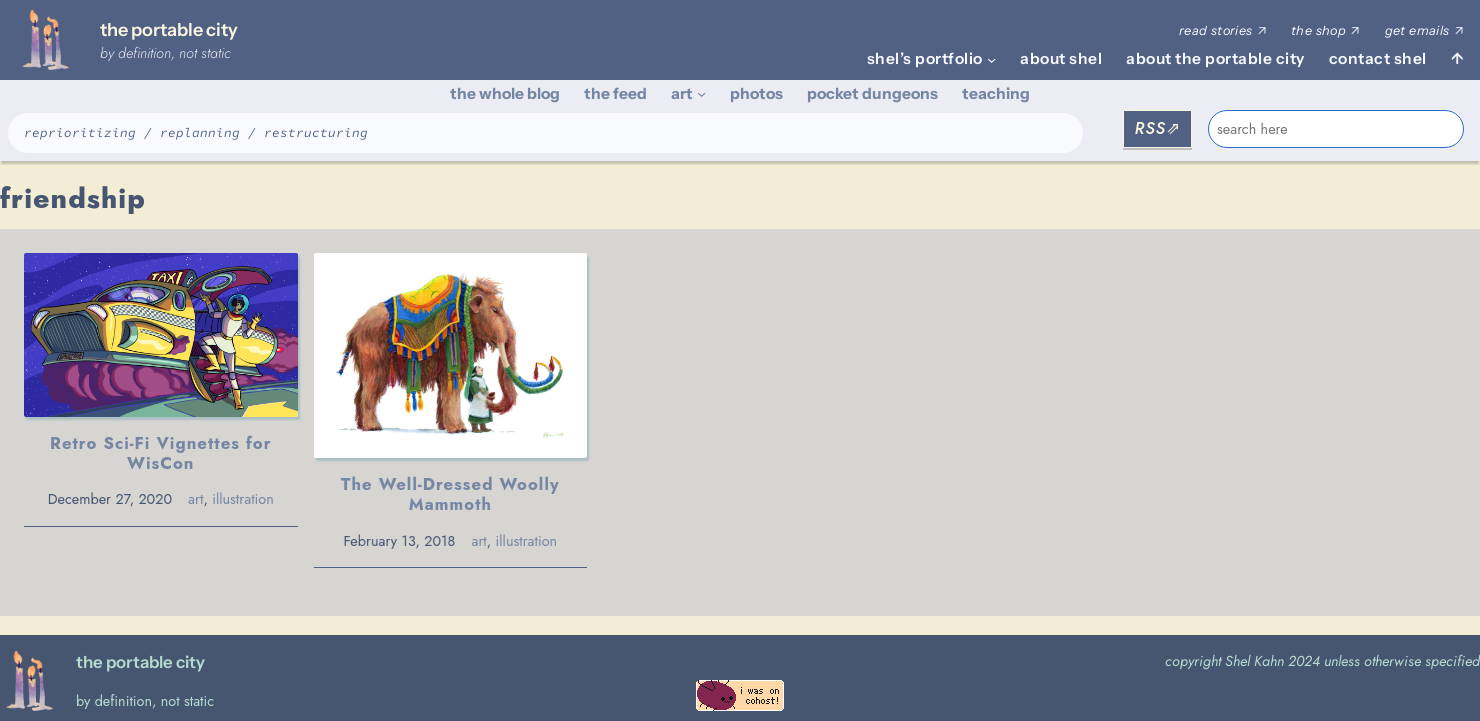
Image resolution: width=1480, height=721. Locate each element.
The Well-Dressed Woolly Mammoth (449, 494)
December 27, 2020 (110, 499)
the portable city (169, 29)
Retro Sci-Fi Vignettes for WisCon (161, 453)
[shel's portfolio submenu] (991, 58)
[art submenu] (701, 93)
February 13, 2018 (398, 541)
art (195, 499)
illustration (243, 499)
